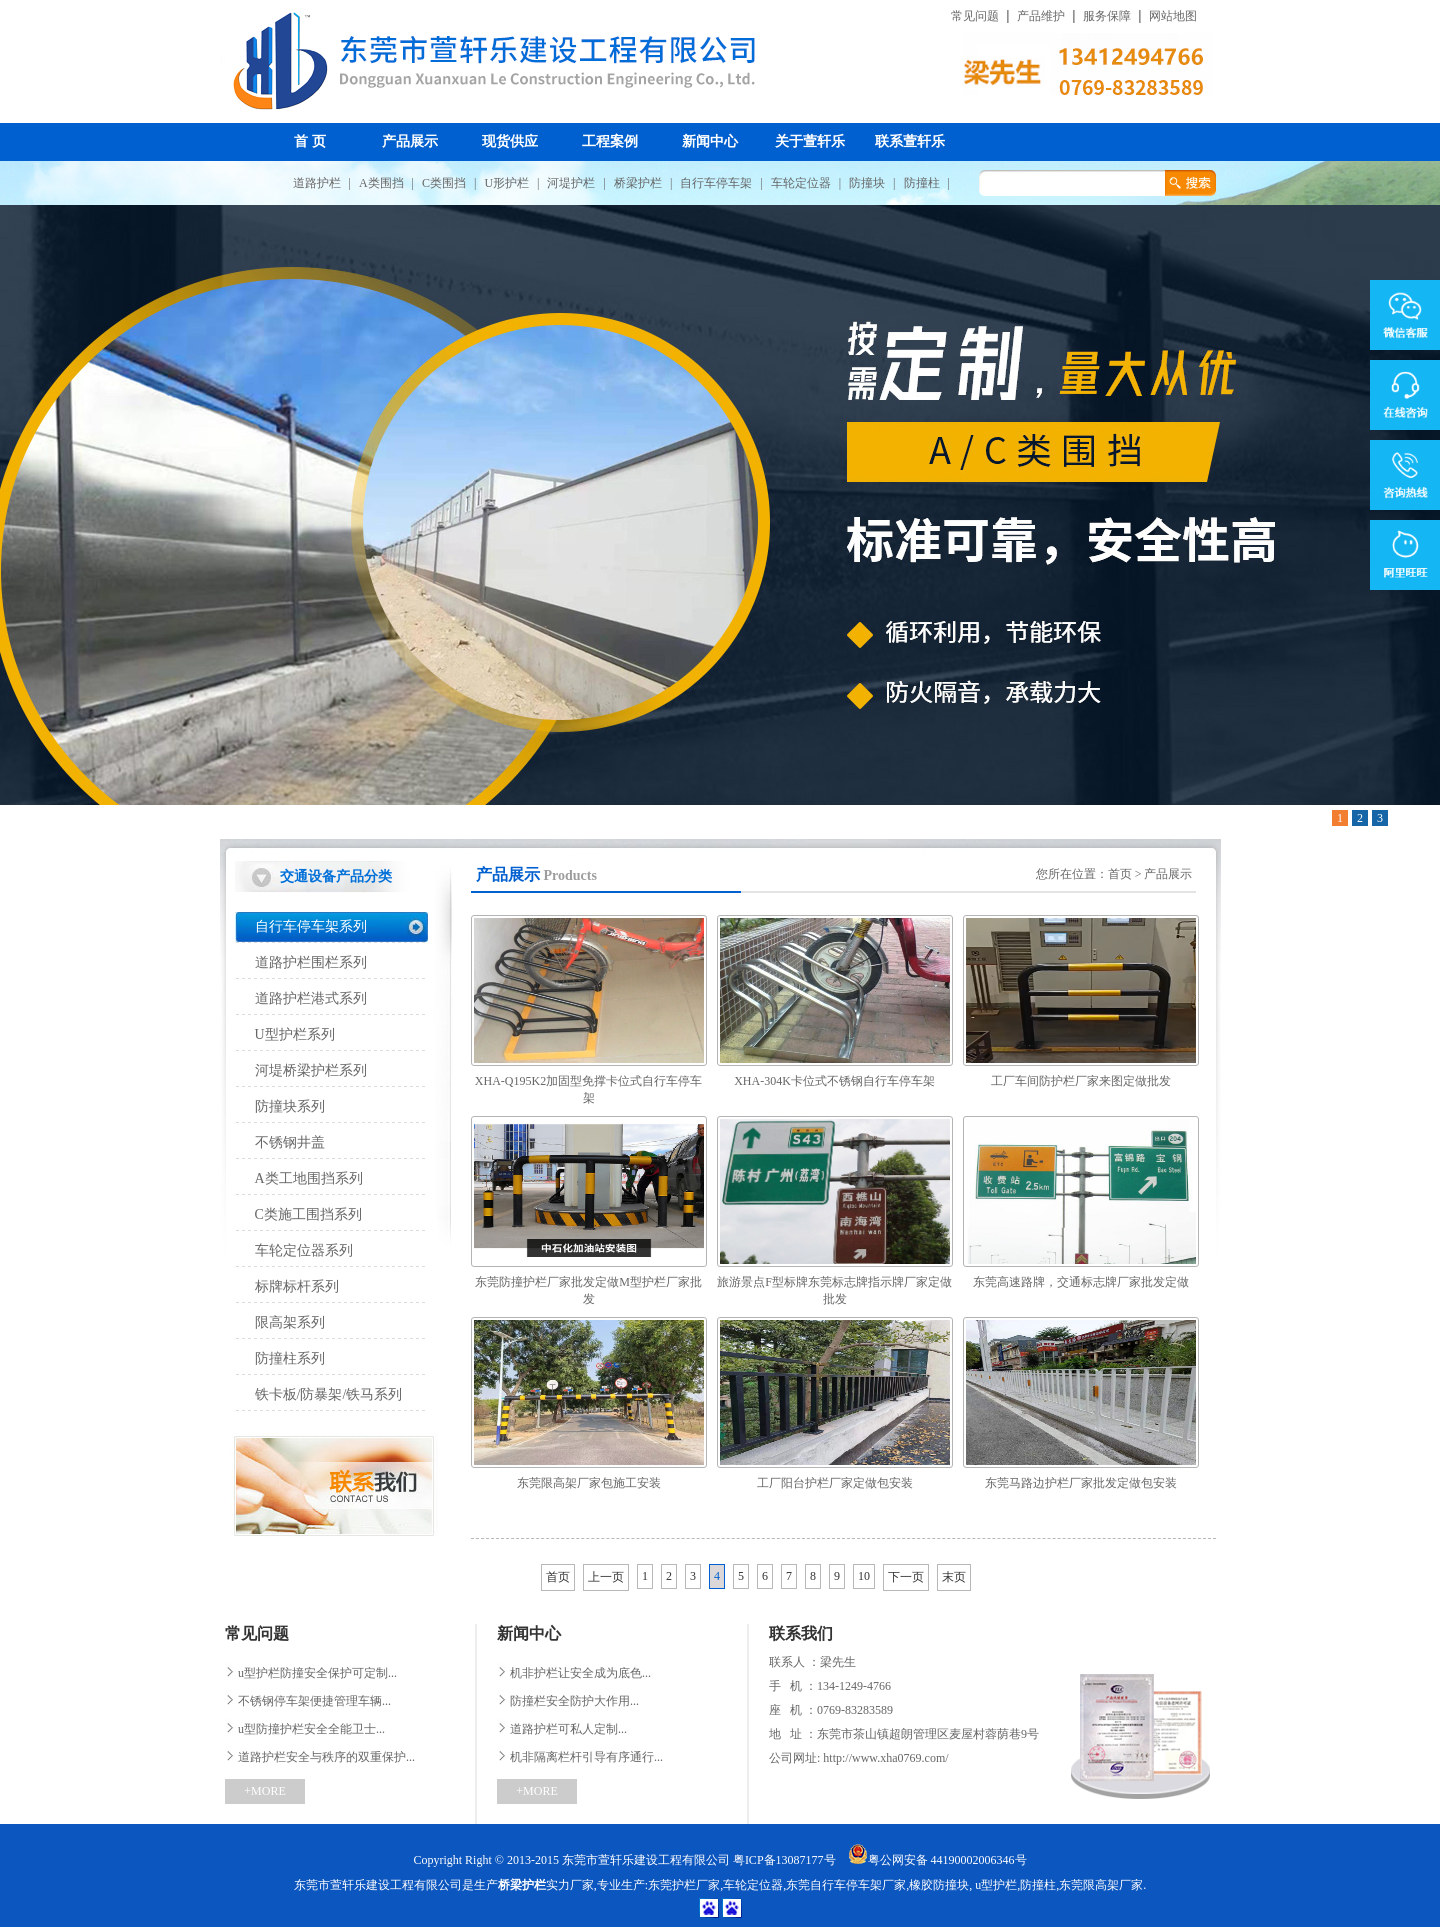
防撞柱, (1039, 1885)
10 (864, 1576)
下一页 (906, 1577)
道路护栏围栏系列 (311, 962)
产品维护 (1041, 16)
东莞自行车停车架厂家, (847, 1885)
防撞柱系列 (290, 1358)
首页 (1120, 874)
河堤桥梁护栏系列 (311, 1070)
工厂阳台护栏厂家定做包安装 (835, 1483)
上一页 (606, 1577)
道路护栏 (317, 183)
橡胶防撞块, (940, 1885)
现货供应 (510, 141)
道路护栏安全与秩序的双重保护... (320, 1757)
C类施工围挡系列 (308, 1214)
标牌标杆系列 (297, 1286)
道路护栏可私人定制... (562, 1729)
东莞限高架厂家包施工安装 (589, 1483)
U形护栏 (506, 183)
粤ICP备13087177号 (784, 1860)
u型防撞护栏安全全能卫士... (305, 1729)
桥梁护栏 (638, 183)
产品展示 (410, 141)
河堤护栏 (571, 183)
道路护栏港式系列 (311, 998)
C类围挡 (444, 183)
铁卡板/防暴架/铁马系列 (329, 1394)
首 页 (310, 141)
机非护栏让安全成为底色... (574, 1673)
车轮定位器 (801, 183)
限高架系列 (290, 1322)
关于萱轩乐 (810, 141)
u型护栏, (996, 1885)
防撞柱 (922, 183)
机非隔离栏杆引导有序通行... (580, 1757)
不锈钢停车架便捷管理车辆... (308, 1701)
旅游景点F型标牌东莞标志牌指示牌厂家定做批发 (834, 1290)
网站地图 (1173, 16)
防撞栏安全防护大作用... (568, 1701)
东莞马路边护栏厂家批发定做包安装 (1081, 1483)
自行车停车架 (716, 183)
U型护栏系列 (295, 1034)
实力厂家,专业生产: (573, 1885)
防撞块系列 (290, 1106)
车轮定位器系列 (304, 1250)
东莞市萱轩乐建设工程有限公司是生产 (396, 1885)
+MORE (264, 1791)
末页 (954, 1577)
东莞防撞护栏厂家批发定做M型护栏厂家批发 (588, 1290)
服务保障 (1107, 16)
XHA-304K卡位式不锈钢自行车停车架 (834, 1081)
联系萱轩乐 (910, 141)
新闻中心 (710, 141)
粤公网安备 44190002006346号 (937, 1860)
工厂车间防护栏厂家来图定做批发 (1081, 1081)
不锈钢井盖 (290, 1142)
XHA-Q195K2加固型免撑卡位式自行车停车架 (588, 1089)
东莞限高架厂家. (1102, 1885)
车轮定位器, (754, 1885)
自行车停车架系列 (311, 926)
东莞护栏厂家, (685, 1885)
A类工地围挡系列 (309, 1178)
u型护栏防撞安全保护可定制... (311, 1673)
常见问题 (975, 16)
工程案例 (610, 141)
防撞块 (867, 183)
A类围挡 (381, 183)
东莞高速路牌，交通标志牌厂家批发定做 (1081, 1282)
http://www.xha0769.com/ (884, 1758)
